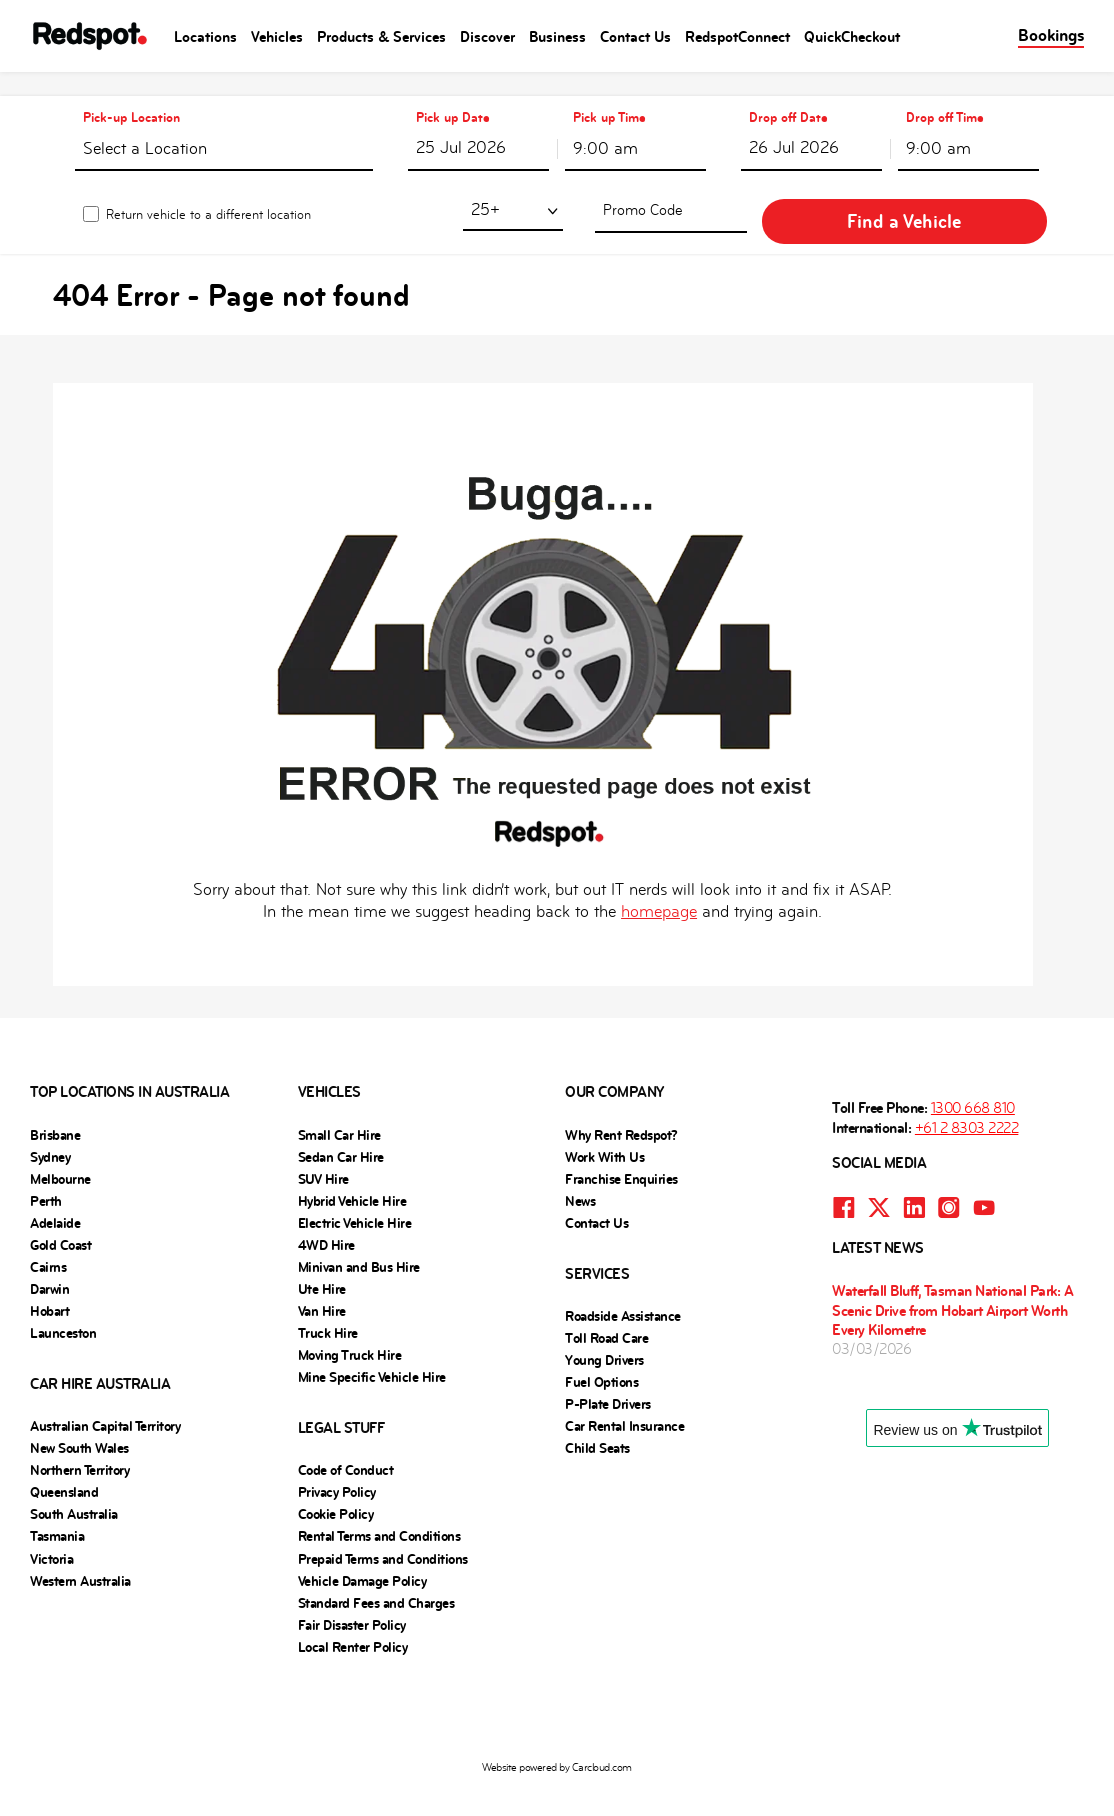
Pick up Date (453, 93)
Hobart (49, 1287)
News (580, 1177)
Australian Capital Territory (105, 1402)
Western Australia (80, 1557)
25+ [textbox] (586, 187)
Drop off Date (788, 93)
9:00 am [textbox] (605, 124)
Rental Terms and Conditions (379, 1512)
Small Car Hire (339, 1111)
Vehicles (277, 36)
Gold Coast (60, 1221)
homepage (659, 887)
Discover (487, 36)
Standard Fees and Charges (376, 1579)
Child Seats (597, 1424)
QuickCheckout (852, 36)
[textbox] (224, 128)
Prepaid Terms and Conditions (383, 1535)
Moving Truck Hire (350, 1331)
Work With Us (604, 1133)
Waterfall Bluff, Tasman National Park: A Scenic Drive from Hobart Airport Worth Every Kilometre (952, 1285)
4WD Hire (326, 1221)
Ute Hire (322, 1265)
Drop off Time (945, 93)
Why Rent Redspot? (621, 1111)
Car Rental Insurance (624, 1402)
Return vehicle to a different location (208, 192)
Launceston (63, 1309)
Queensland (64, 1468)
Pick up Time (609, 93)
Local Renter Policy (353, 1623)
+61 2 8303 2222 (967, 1103)
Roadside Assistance (623, 1292)
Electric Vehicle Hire (355, 1199)
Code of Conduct (346, 1446)
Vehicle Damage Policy (362, 1557)
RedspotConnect (737, 36)
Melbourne (60, 1155)
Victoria (51, 1535)
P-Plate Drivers (608, 1380)
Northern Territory (79, 1446)
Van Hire (322, 1287)
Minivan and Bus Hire (359, 1243)
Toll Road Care (606, 1314)
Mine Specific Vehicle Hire (372, 1353)
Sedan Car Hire (341, 1133)
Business (557, 36)
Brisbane (55, 1111)
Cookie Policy (336, 1490)
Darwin (49, 1265)
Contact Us (635, 36)
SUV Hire (323, 1155)
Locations (205, 36)
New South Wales (79, 1424)
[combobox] (224, 124)
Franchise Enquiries (621, 1155)
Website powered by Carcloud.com (557, 1743)
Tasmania (57, 1512)
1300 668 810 (973, 1083)
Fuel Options (601, 1358)
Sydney (50, 1133)
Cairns (48, 1243)
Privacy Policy (337, 1468)
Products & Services (381, 36)
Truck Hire (328, 1309)
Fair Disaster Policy (352, 1601)
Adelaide (55, 1199)
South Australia (74, 1490)
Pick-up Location (131, 93)
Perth (46, 1177)
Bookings (1051, 35)
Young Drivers (604, 1336)
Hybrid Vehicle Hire (352, 1177)
